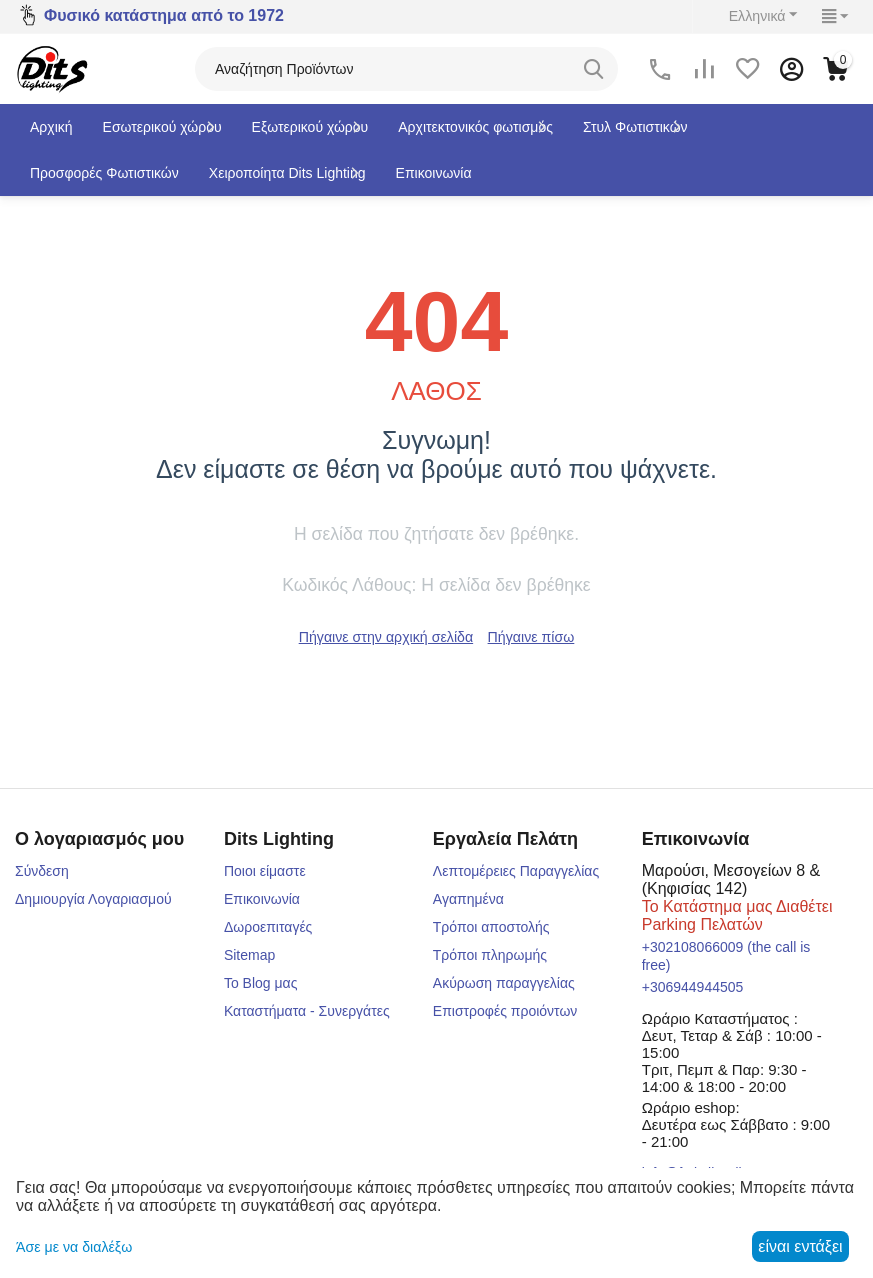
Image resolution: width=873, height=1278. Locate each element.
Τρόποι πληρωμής (490, 955)
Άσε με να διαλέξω (73, 1247)
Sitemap (249, 955)
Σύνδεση (42, 871)
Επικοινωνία (262, 899)
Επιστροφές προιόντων (505, 1011)
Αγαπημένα (468, 899)
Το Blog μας (261, 983)
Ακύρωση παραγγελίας (504, 983)
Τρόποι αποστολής (491, 927)
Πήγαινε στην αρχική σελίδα (386, 637)
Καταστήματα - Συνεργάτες (307, 1011)
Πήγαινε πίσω (530, 637)
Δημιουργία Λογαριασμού (93, 899)
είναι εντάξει (800, 1246)
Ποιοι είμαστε (265, 871)
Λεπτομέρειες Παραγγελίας (516, 871)
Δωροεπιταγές (268, 927)
